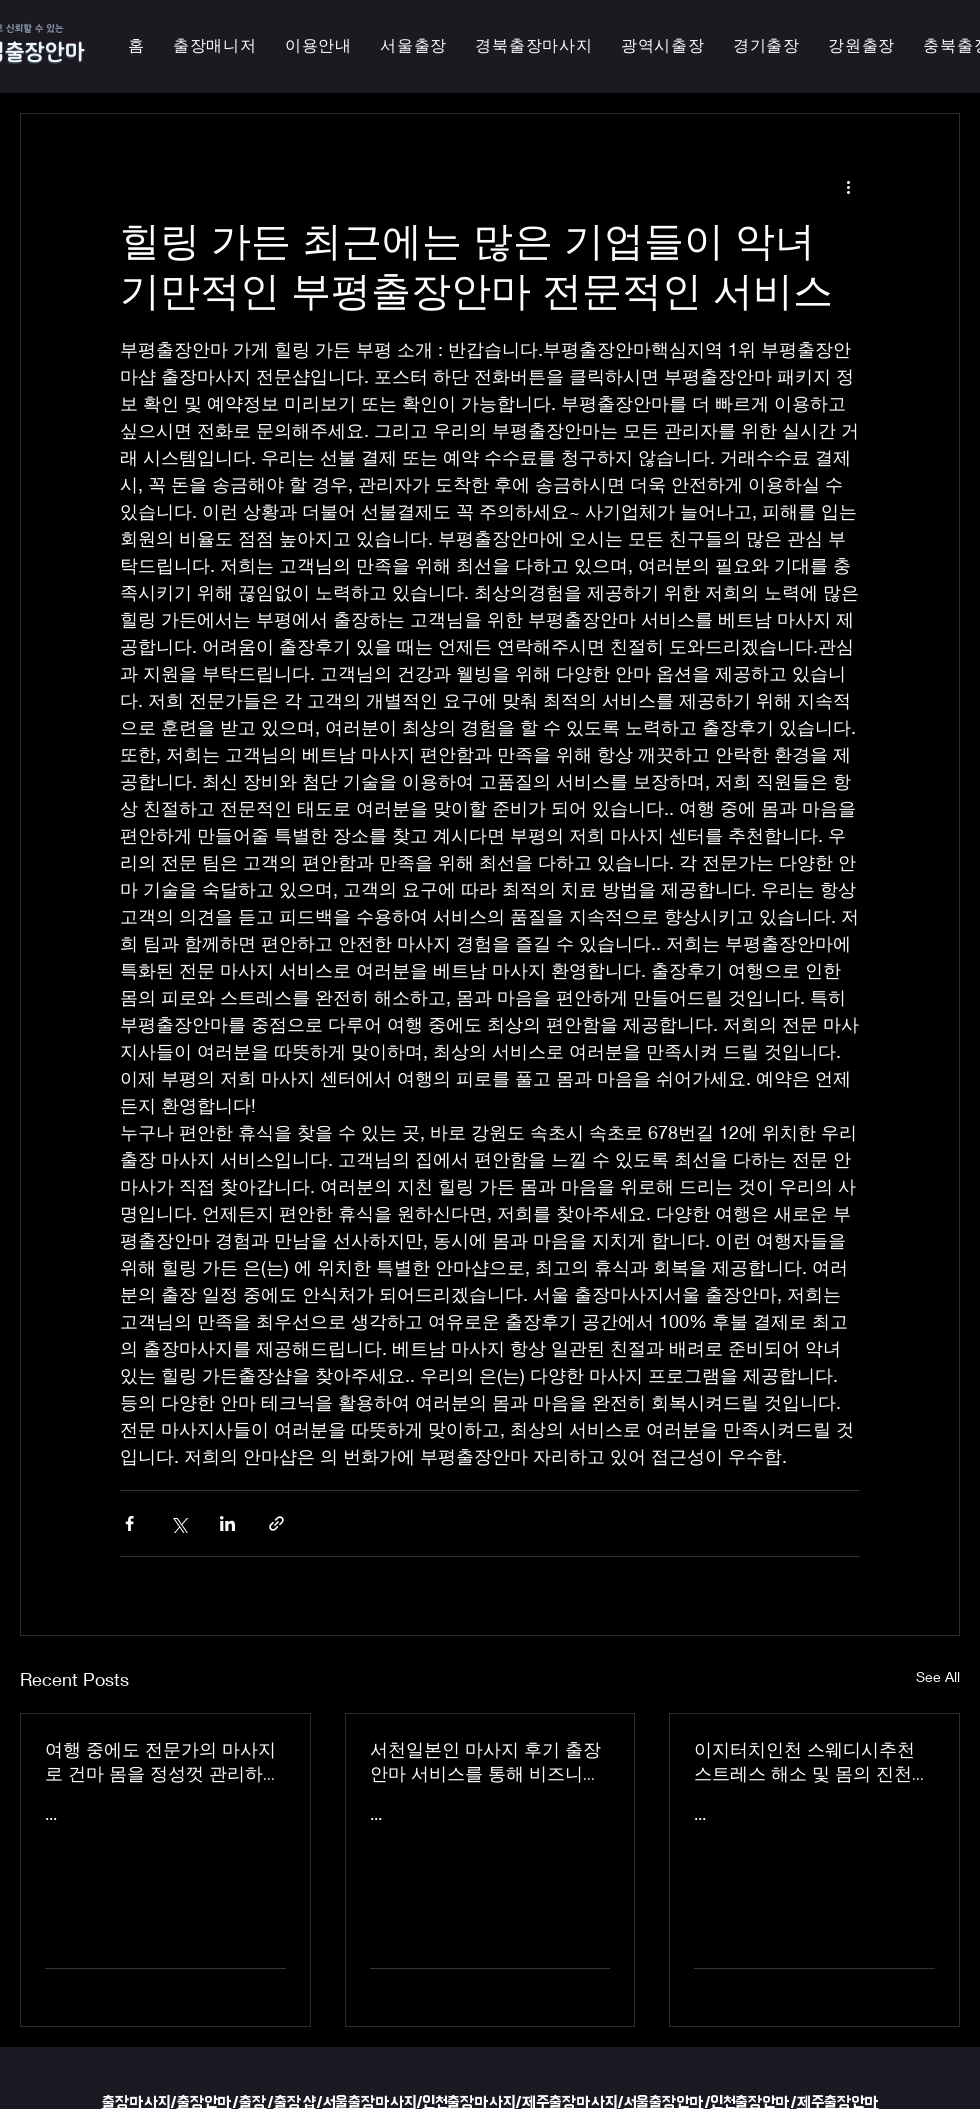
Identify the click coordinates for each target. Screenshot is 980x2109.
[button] (663, 46)
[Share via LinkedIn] (227, 1523)
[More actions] (848, 186)
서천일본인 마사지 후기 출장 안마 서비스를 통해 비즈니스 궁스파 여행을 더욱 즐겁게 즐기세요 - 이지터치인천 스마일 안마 (489, 1762)
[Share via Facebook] (129, 1523)
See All (938, 1676)
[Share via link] (276, 1523)
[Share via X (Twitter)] (178, 1523)
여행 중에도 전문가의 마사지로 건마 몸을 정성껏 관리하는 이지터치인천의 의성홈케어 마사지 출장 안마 (163, 1762)
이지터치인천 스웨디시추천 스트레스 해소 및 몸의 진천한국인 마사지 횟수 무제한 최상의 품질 (812, 1762)
